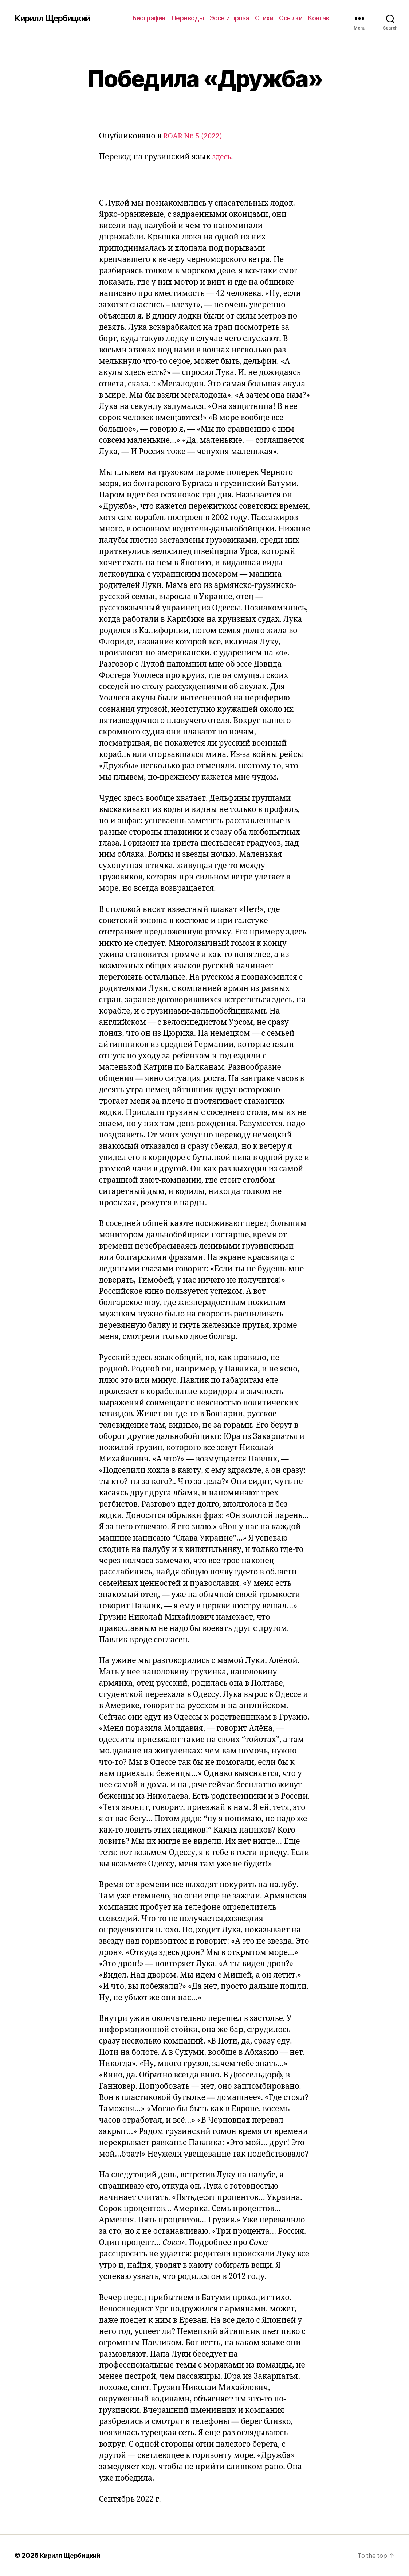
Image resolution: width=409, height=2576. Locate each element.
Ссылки (290, 18)
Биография (149, 18)
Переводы (187, 18)
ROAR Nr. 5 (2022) (195, 136)
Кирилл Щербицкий (55, 18)
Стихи (264, 18)
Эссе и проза (229, 18)
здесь (222, 157)
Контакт (320, 18)
